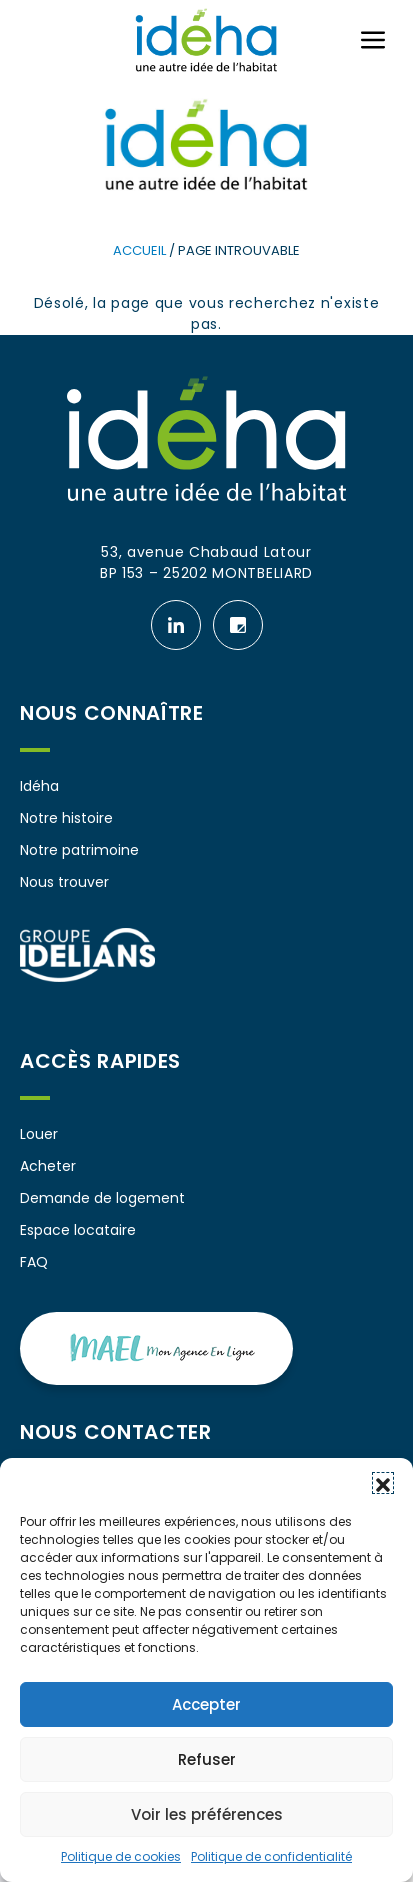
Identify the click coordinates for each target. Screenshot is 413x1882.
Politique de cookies (121, 1856)
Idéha (39, 786)
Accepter (206, 1704)
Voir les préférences (207, 1814)
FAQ (34, 1262)
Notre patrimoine (79, 850)
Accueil (139, 250)
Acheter (48, 1166)
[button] (383, 1483)
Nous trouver (64, 882)
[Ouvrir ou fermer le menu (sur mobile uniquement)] (373, 40)
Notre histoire (66, 818)
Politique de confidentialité (271, 1856)
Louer (39, 1134)
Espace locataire (78, 1230)
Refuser (207, 1759)
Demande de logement (102, 1198)
